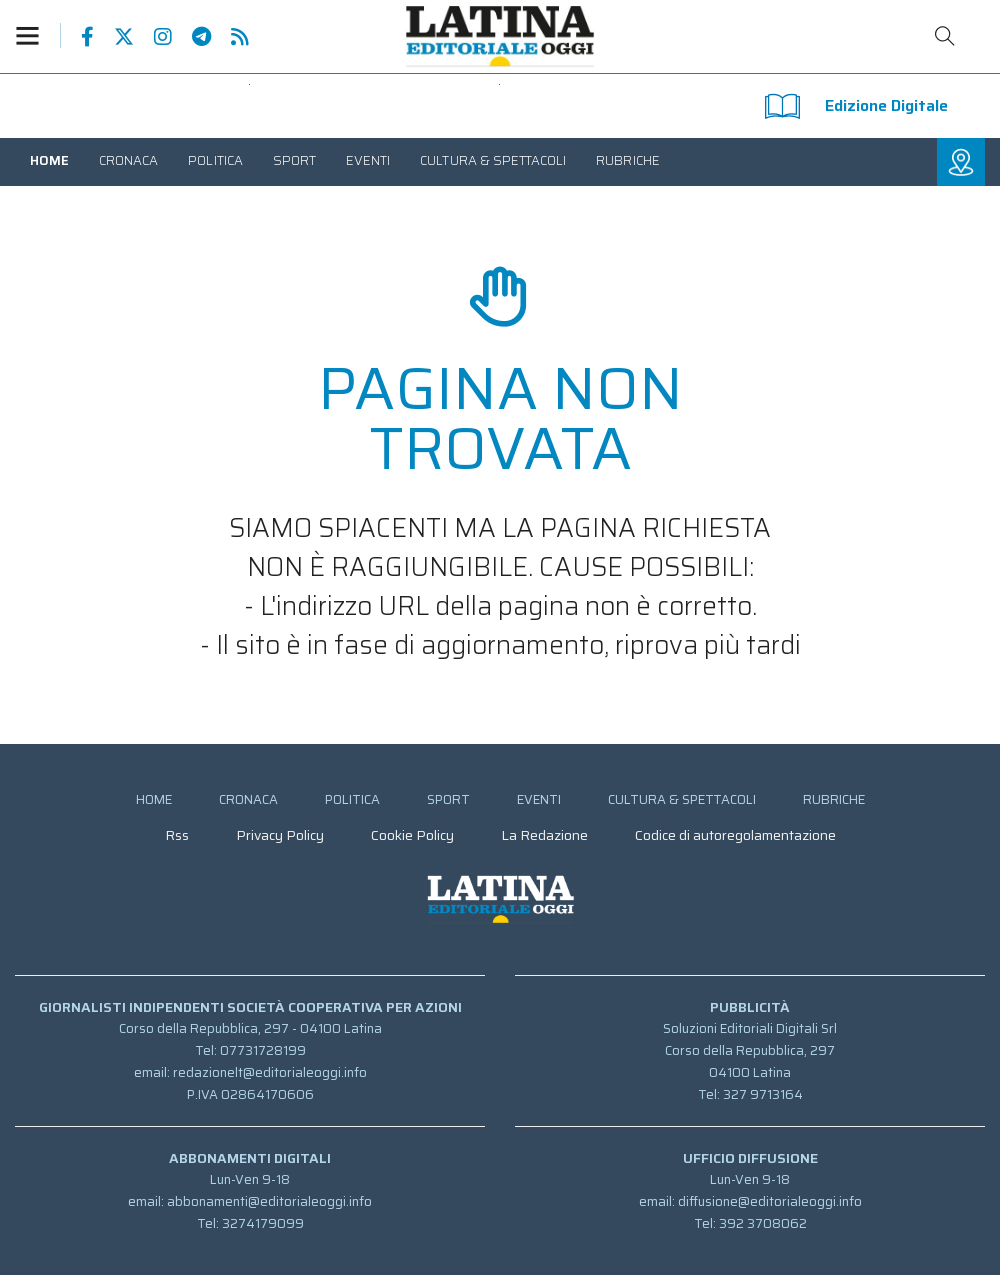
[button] (38, 35)
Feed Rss (230, 37)
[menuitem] (49, 160)
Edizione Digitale (856, 106)
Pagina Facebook (77, 37)
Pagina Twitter (114, 37)
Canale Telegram (191, 37)
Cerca (945, 36)
